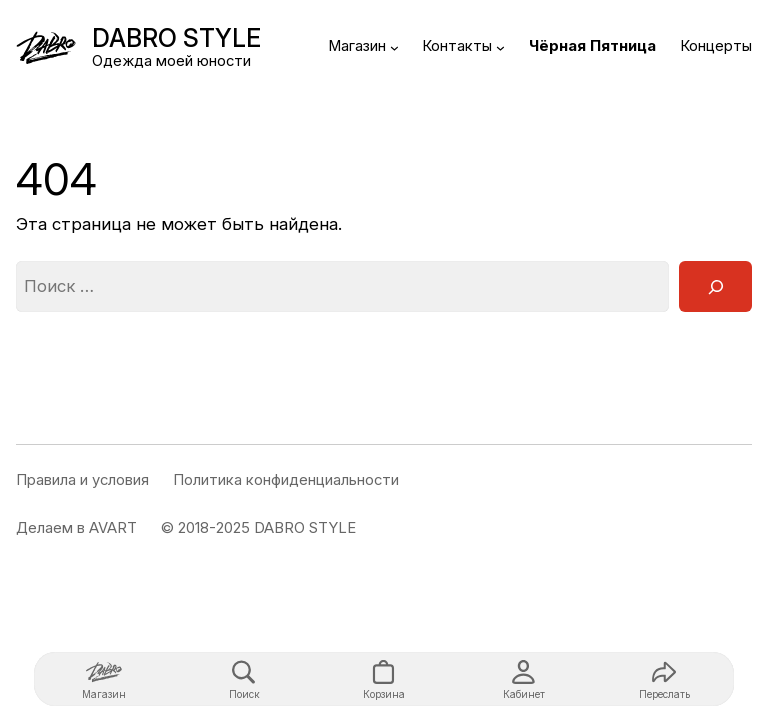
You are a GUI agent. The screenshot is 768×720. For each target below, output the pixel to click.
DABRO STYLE (176, 38)
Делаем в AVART (76, 528)
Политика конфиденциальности (286, 480)
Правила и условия (82, 480)
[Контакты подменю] (500, 47)
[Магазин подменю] (394, 47)
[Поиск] (715, 286)
